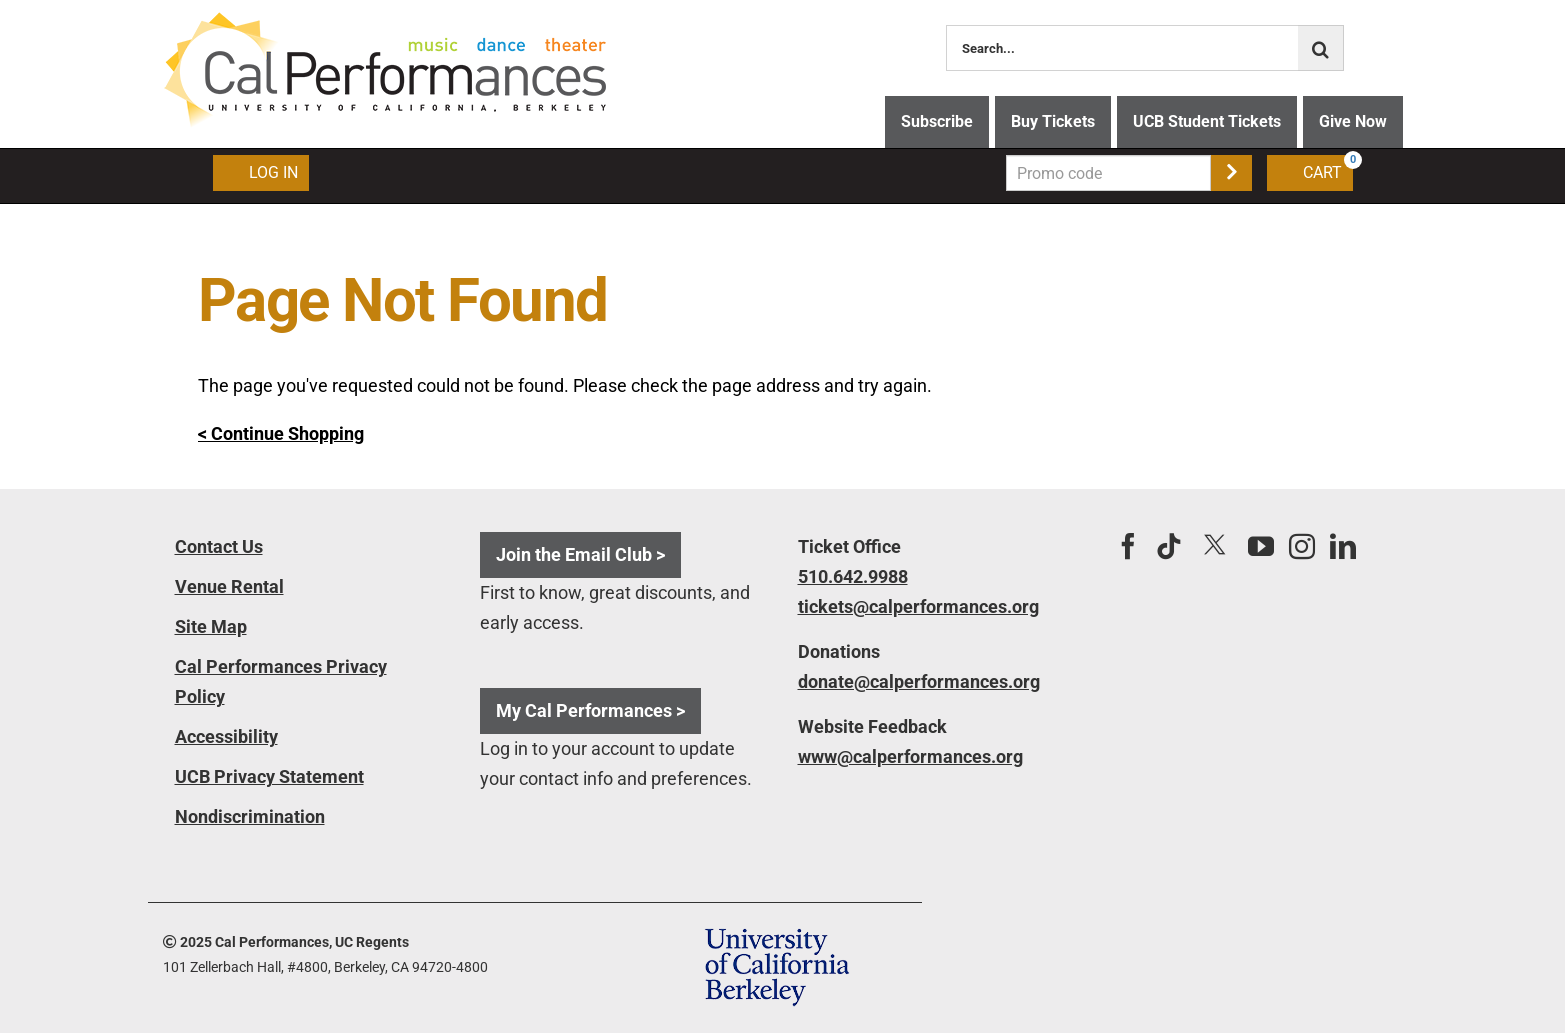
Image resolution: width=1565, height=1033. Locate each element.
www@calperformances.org (910, 756)
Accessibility (226, 736)
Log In (261, 172)
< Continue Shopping (281, 433)
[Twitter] (1215, 545)
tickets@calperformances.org (918, 606)
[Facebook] (1128, 546)
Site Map (211, 626)
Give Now (1353, 121)
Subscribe (937, 121)
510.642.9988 (853, 576)
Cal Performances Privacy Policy (281, 681)
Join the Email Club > (580, 554)
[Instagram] (1302, 546)
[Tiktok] (1169, 546)
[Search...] (1122, 48)
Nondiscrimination (250, 816)
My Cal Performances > (590, 710)
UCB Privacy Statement (269, 776)
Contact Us (219, 546)
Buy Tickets (1053, 121)
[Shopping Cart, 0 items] (1310, 173)
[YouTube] (1261, 546)
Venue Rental (229, 586)
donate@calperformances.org (919, 681)
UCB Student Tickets (1207, 121)
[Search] (1321, 48)
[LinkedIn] (1343, 546)
